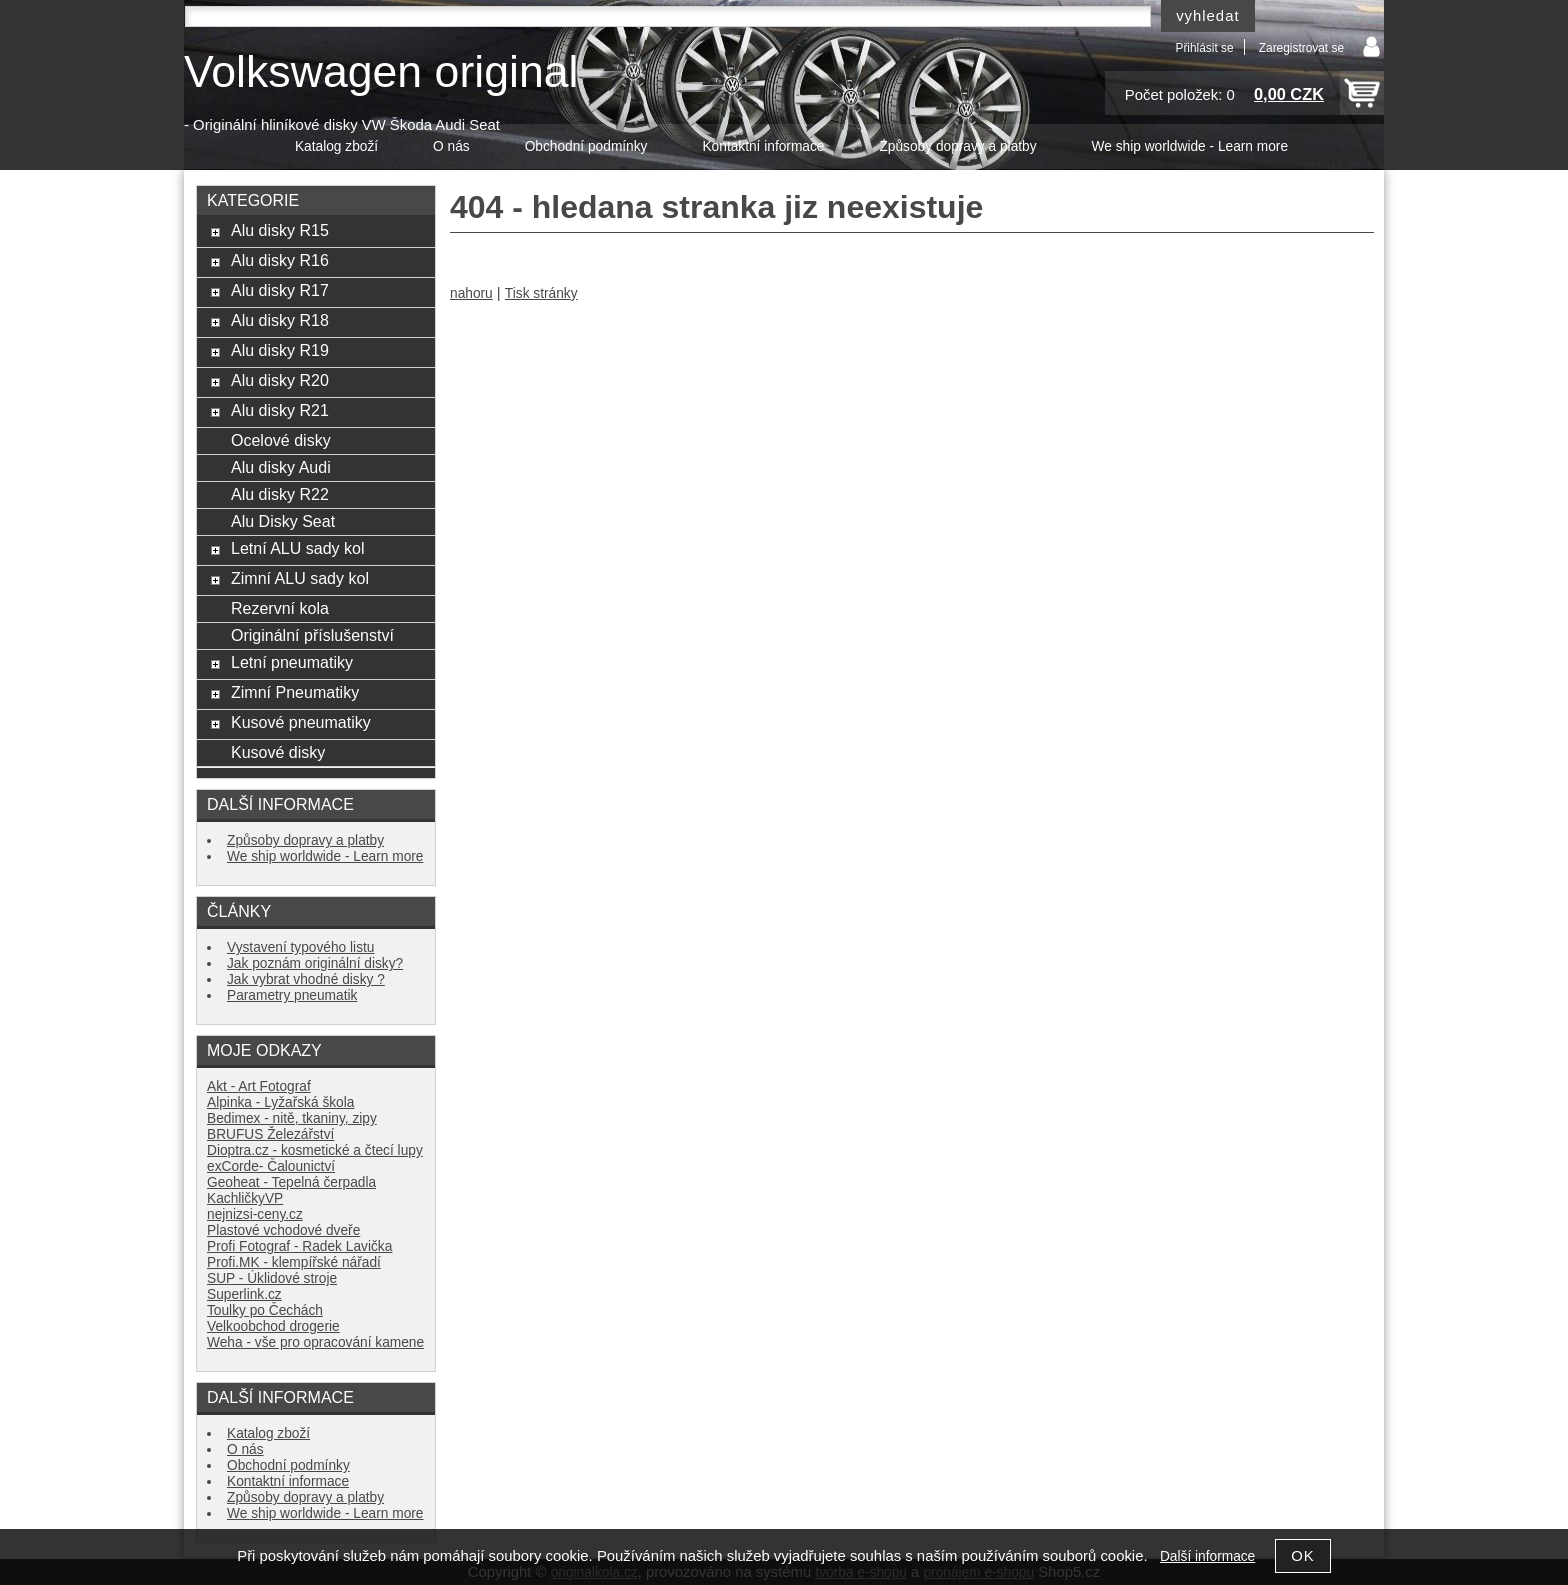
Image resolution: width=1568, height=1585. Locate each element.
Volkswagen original (381, 71)
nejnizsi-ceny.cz (255, 1214)
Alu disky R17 (280, 290)
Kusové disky (278, 752)
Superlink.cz (244, 1294)
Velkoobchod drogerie (273, 1326)
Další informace (1207, 1556)
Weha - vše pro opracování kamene (315, 1342)
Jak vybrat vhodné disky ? (306, 979)
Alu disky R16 (280, 260)
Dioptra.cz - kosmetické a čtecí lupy (315, 1150)
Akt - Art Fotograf (259, 1086)
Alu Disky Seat (283, 521)
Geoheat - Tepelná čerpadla (291, 1182)
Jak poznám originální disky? (315, 963)
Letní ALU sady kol (298, 548)
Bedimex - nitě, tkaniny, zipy (292, 1118)
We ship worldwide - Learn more (1190, 146)
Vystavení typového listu (300, 947)
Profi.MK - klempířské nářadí (294, 1262)
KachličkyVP (245, 1198)
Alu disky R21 (280, 410)
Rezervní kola (280, 608)
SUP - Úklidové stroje (272, 1278)
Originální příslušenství (312, 635)
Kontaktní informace (763, 146)
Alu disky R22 (280, 494)
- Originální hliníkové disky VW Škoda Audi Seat (342, 125)
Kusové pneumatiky (301, 722)
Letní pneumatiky (292, 662)
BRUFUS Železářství (270, 1134)
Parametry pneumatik (292, 995)
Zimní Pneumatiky (295, 692)
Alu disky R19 (280, 350)
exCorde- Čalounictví (271, 1166)
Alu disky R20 (280, 380)
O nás (451, 146)
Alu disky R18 (280, 320)
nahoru (471, 293)
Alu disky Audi (281, 467)
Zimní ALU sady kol (300, 578)
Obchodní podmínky (586, 146)
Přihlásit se (1204, 48)
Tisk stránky (541, 293)
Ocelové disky (281, 440)
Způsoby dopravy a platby (957, 146)
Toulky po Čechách (265, 1310)
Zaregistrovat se (1301, 48)
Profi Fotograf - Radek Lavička (299, 1246)
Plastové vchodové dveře (283, 1230)
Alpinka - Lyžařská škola (280, 1102)
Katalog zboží (336, 146)
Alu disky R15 (280, 230)
